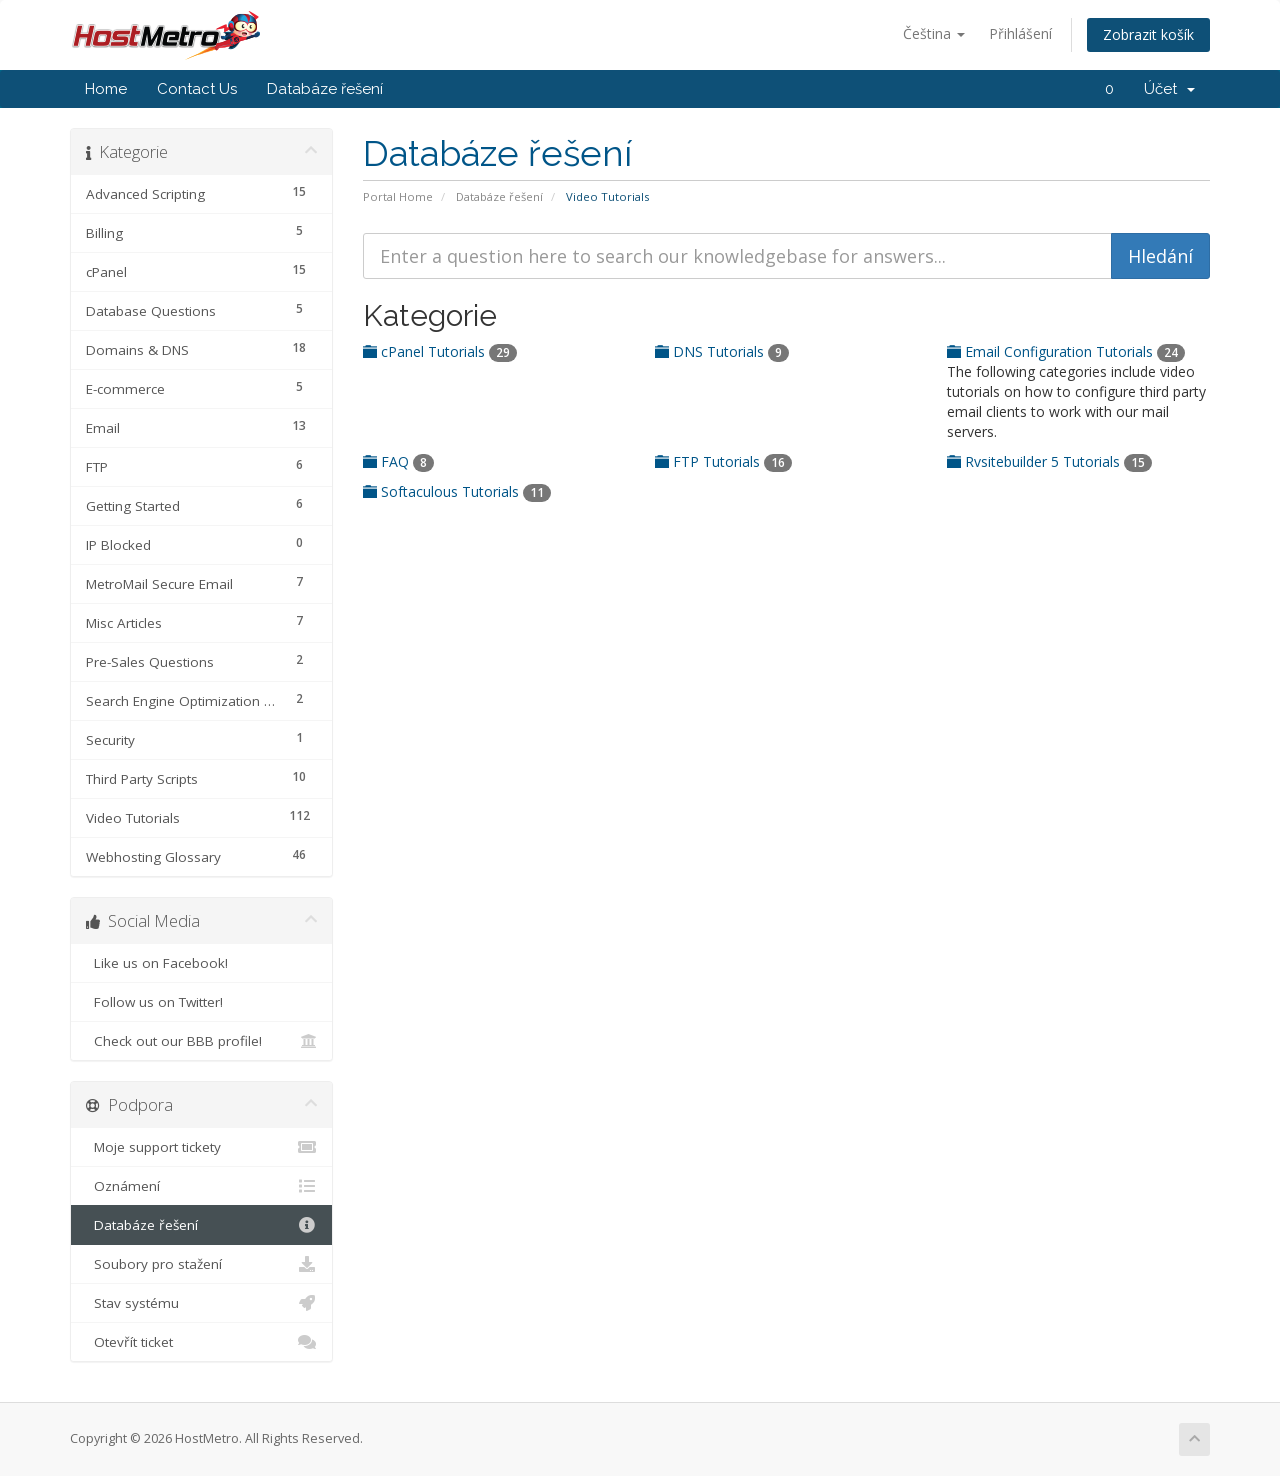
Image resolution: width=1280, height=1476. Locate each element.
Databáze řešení (325, 89)
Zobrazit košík (1148, 34)
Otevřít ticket (201, 1342)
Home (106, 89)
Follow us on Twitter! (201, 1002)
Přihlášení (1020, 33)
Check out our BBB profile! (201, 1041)
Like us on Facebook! (201, 963)
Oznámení (201, 1186)
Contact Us (197, 89)
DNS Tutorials (722, 351)
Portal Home (398, 196)
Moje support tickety (201, 1147)
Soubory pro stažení (201, 1264)
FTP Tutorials (723, 461)
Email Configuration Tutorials (1066, 351)
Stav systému (201, 1303)
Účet (1169, 89)
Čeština (934, 33)
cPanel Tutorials (440, 351)
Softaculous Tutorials (457, 491)
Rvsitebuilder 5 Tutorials (1049, 461)
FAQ (398, 461)
